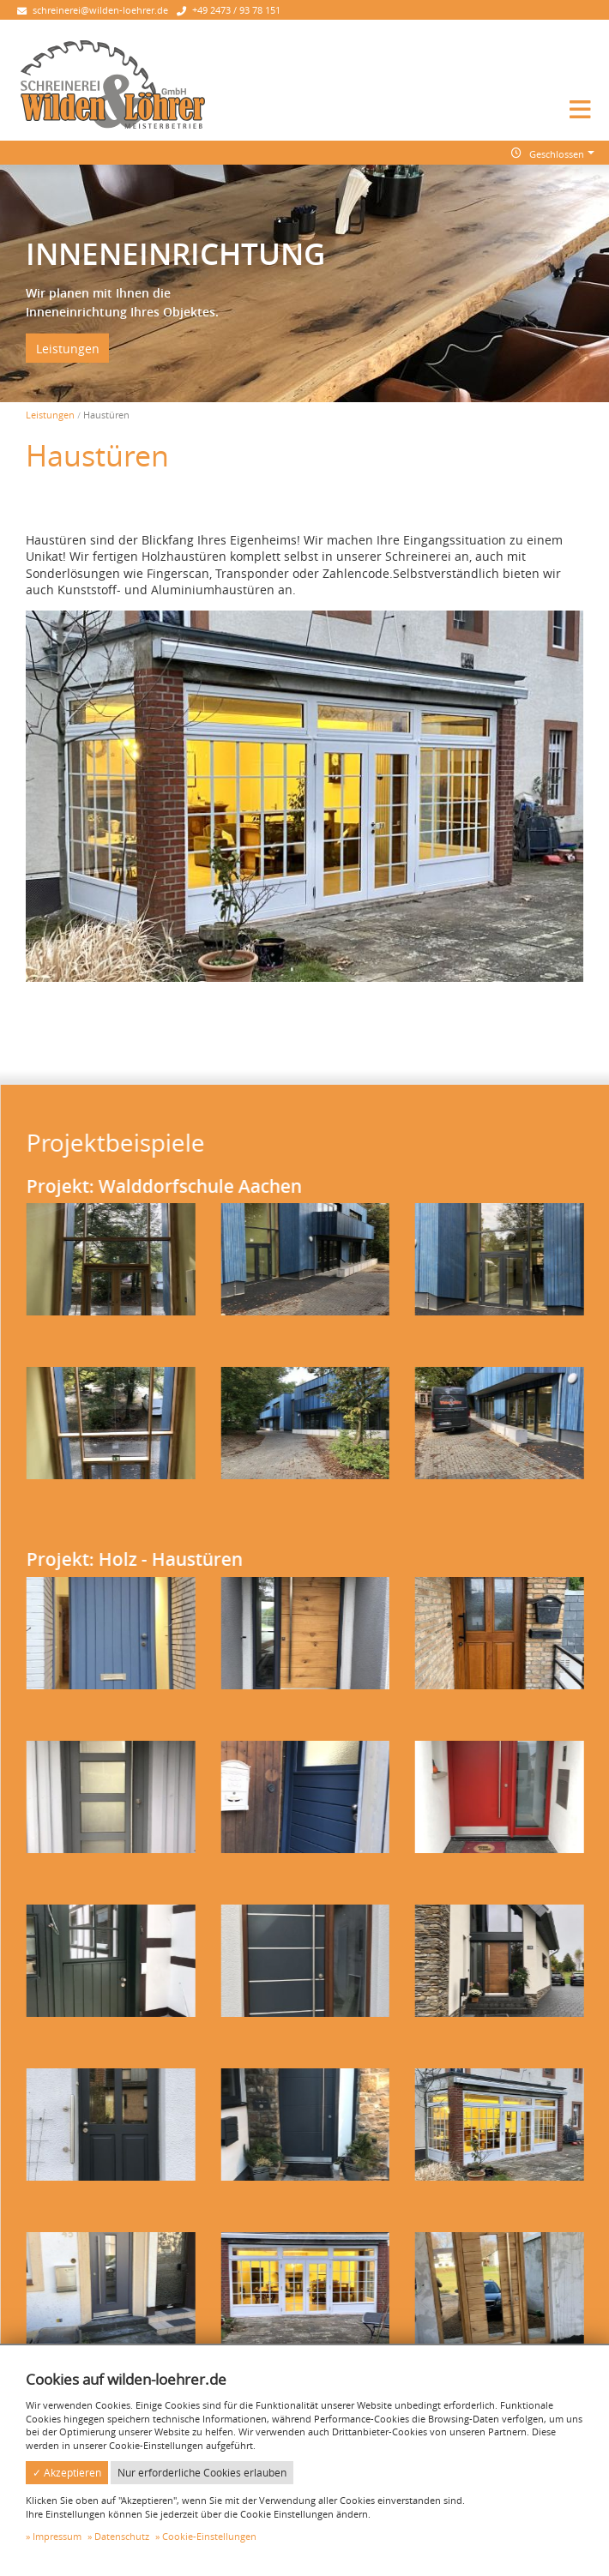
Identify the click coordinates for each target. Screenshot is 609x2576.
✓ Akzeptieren (67, 2472)
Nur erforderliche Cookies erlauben (202, 2472)
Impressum (57, 2536)
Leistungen (67, 348)
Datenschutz (121, 2536)
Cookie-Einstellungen (209, 2536)
